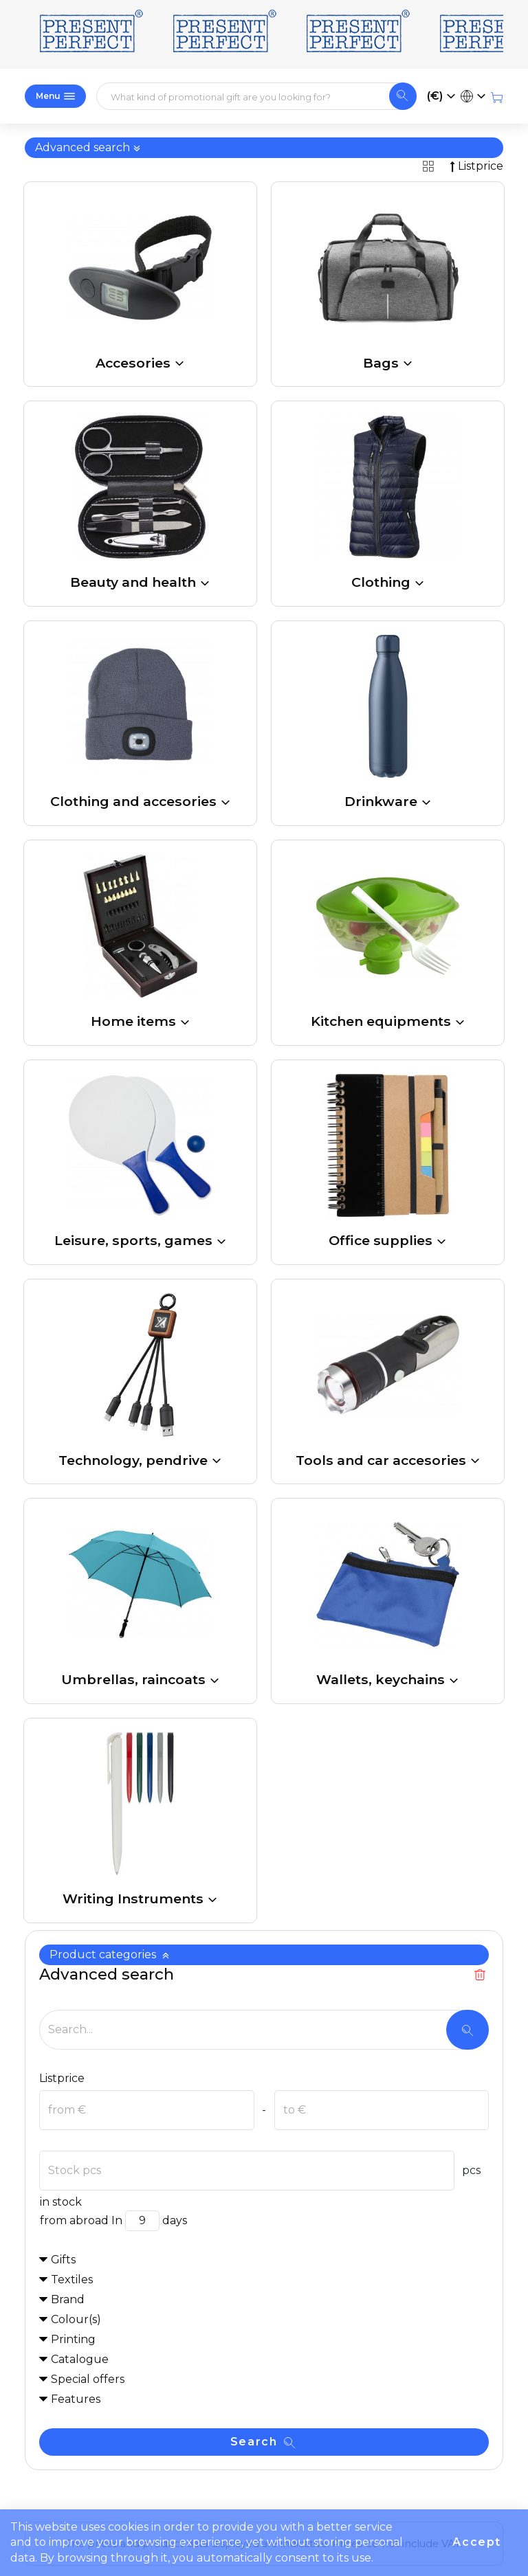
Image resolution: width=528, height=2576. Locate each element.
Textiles (72, 2279)
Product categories (110, 1954)
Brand (68, 2299)
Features (75, 2399)
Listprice (62, 2078)
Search (262, 2441)
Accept (476, 2542)
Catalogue (80, 2359)
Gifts (63, 2259)
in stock (60, 2201)
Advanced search (88, 147)
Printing (73, 2339)
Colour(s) (76, 2319)
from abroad (74, 2220)
